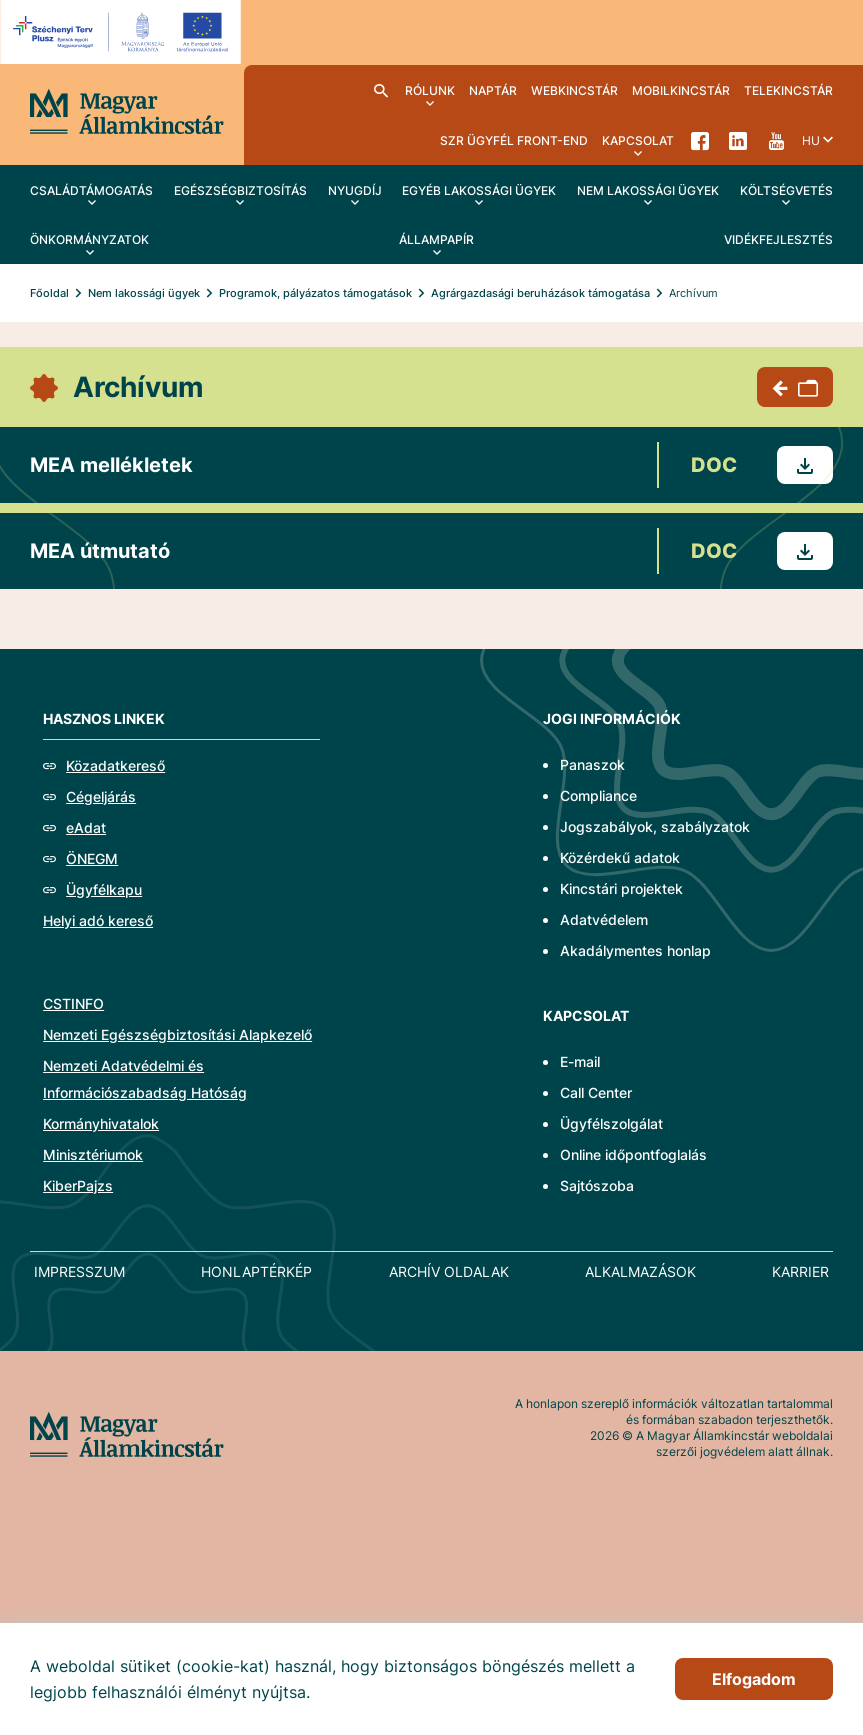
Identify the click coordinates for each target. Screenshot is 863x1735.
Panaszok (592, 764)
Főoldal (49, 293)
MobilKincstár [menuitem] (681, 90)
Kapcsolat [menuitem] (638, 140)
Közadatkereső (115, 765)
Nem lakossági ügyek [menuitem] (648, 190)
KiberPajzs (78, 1185)
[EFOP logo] (123, 32)
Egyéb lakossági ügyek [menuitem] (479, 190)
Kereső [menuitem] (381, 90)
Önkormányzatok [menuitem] (89, 239)
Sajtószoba (597, 1185)
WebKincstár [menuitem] (574, 90)
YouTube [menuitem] (776, 140)
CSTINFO (73, 1003)
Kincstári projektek (621, 888)
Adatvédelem (604, 919)
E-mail (580, 1061)
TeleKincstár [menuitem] (788, 90)
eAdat (86, 827)
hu (811, 140)
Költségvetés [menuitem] (786, 190)
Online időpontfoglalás (633, 1154)
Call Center (596, 1092)
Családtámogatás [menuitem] (91, 190)
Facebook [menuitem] (700, 140)
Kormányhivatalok (101, 1123)
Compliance (598, 795)
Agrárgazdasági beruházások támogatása (540, 293)
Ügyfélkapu (104, 889)
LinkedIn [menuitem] (738, 140)
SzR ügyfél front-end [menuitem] (514, 140)
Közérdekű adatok (620, 857)
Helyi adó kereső (98, 920)
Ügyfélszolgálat (611, 1123)
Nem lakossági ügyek (144, 293)
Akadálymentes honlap (635, 950)
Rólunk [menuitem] (430, 90)
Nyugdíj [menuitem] (355, 190)
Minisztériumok (93, 1154)
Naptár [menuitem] (493, 90)
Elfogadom (754, 1679)
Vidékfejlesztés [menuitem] (778, 239)
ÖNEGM (92, 858)
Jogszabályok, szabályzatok (655, 826)
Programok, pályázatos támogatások (315, 293)
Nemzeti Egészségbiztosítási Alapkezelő (177, 1034)
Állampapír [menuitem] (436, 239)
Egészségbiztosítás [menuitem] (240, 190)
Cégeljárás (101, 796)
